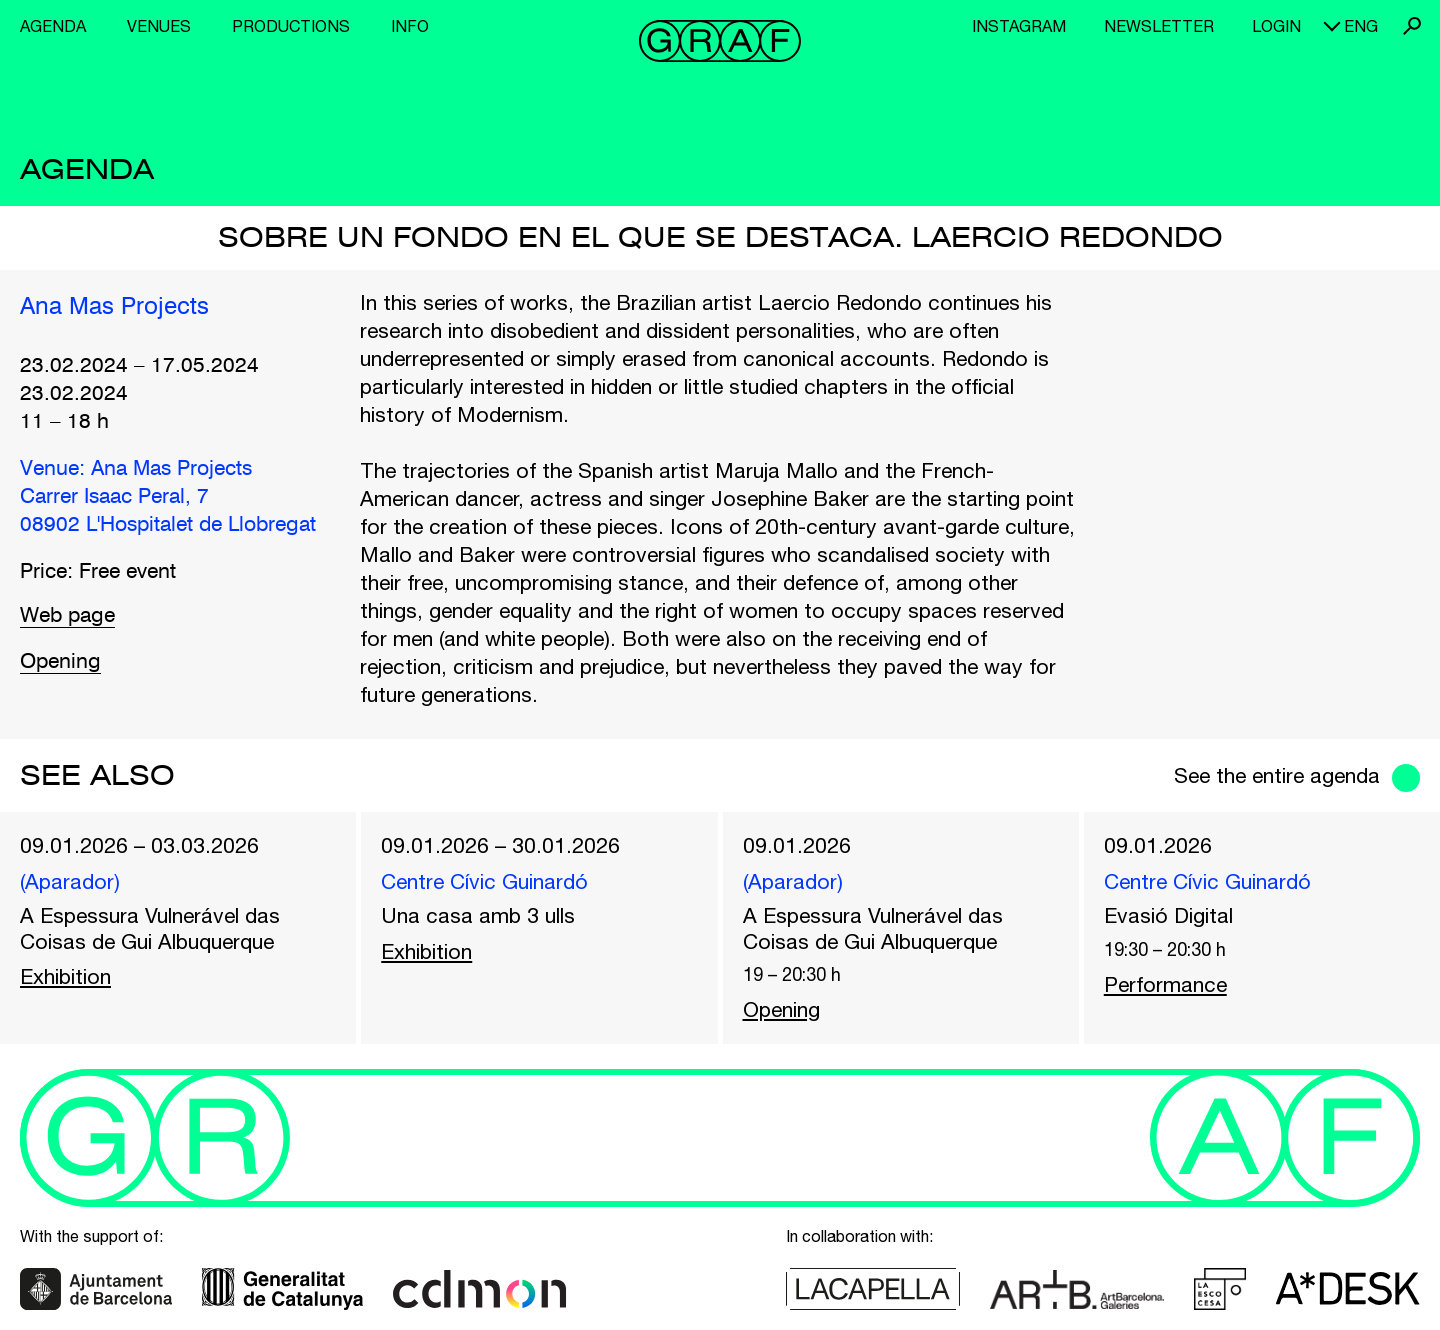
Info (410, 26)
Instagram (1019, 26)
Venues (159, 26)
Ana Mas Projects (114, 308)
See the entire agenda (1277, 775)
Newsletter (1159, 26)
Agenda (53, 26)
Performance (1165, 984)
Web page (67, 616)
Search (1412, 26)
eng (1361, 26)
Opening (60, 662)
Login (1276, 26)
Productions (291, 26)
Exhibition (65, 976)
